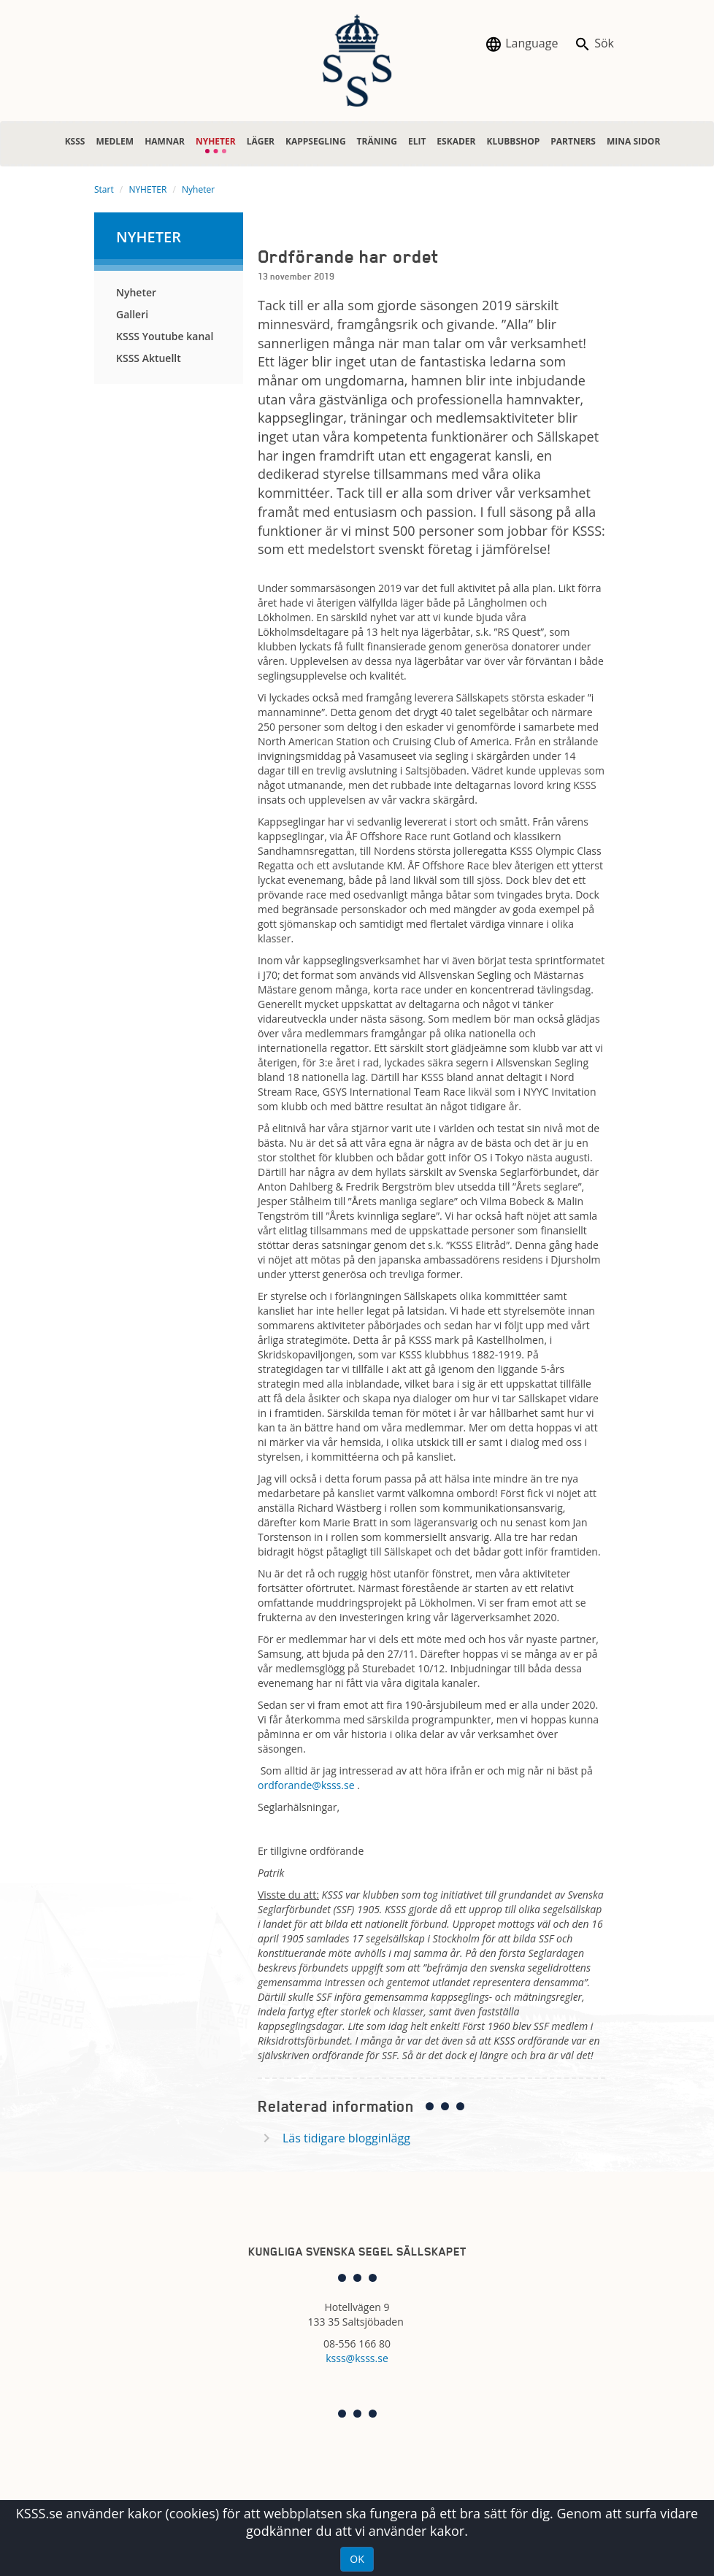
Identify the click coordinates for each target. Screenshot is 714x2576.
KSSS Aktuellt (148, 358)
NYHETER (216, 138)
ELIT (417, 141)
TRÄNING (377, 141)
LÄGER (261, 141)
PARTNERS (573, 141)
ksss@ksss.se (357, 2358)
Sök (594, 44)
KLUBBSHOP (513, 141)
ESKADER (456, 141)
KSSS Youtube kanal (164, 336)
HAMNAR (165, 141)
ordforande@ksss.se (306, 1785)
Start (104, 189)
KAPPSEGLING (315, 141)
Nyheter (198, 189)
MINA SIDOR (633, 141)
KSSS (75, 141)
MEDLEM (115, 141)
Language (521, 44)
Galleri (132, 314)
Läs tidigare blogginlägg (346, 2138)
